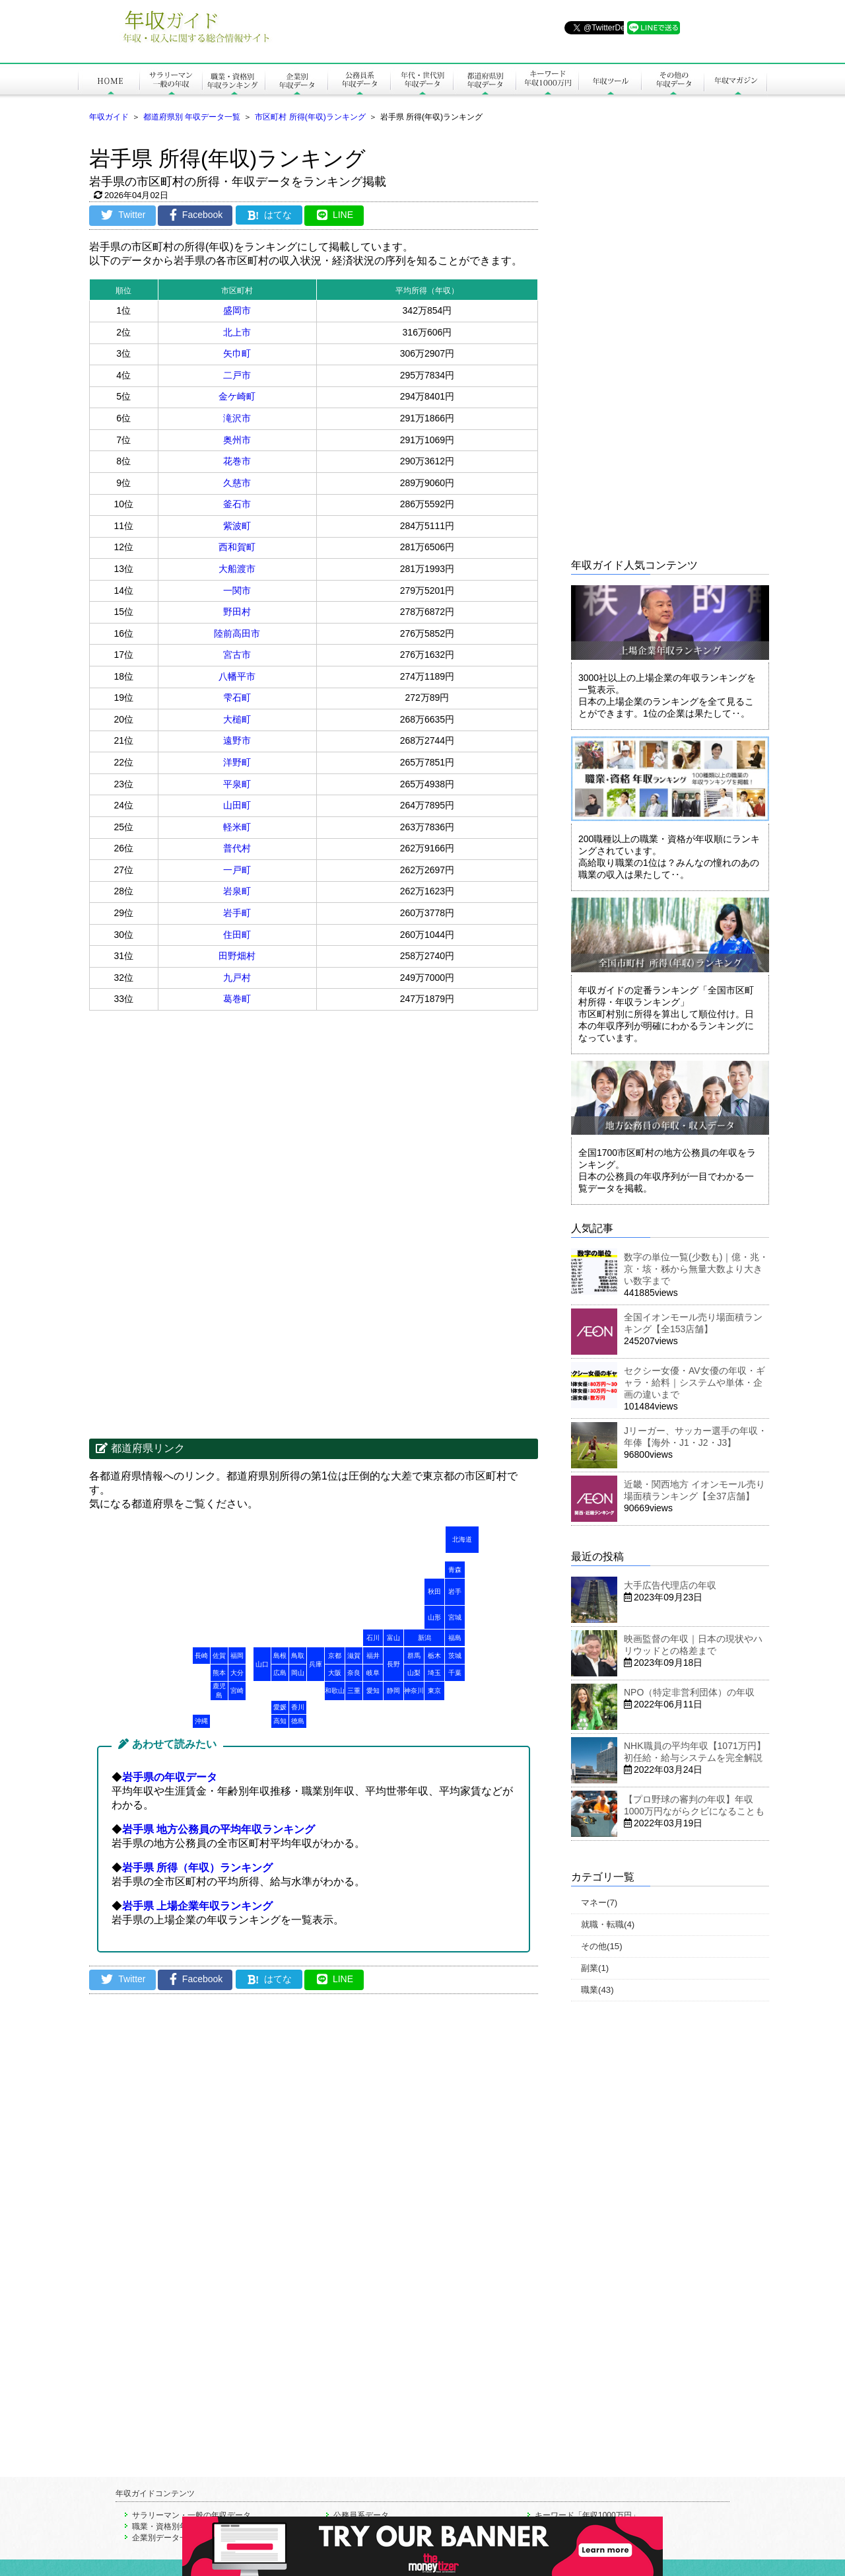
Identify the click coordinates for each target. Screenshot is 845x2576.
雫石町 (237, 697)
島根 (280, 1655)
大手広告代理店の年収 (670, 1585)
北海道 (462, 1539)
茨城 (454, 1655)
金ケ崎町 (237, 396)
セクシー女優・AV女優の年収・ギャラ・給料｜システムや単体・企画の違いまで (694, 1382)
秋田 (434, 1591)
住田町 (237, 934)
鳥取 (297, 1655)
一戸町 (237, 870)
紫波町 (237, 525)
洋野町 (237, 762)
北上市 (237, 332)
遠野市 (237, 740)
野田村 (237, 611)
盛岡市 (237, 310)
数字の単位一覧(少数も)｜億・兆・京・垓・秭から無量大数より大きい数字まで (696, 1269)
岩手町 (237, 913)
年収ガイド (109, 117)
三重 (353, 1690)
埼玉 (434, 1672)
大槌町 (237, 719)
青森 (454, 1569)
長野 (393, 1664)
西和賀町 (237, 547)
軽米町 (237, 827)
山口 (262, 1664)
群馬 (414, 1655)
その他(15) (602, 1946)
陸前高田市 (237, 633)
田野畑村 (237, 955)
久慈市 (237, 483)
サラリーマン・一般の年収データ (191, 2515)
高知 (280, 1721)
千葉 (454, 1672)
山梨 (414, 1672)
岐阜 (373, 1672)
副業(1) (595, 1968)
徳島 (297, 1721)
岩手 (454, 1591)
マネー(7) (599, 1903)
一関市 (237, 590)
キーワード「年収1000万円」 (587, 2515)
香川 (297, 1707)
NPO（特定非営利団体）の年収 (689, 1692)
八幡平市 (237, 676)
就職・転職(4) (607, 1924)
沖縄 (201, 1721)
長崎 (201, 1655)
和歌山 (335, 1690)
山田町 (237, 805)
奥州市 (237, 440)
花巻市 (237, 461)
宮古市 (237, 654)
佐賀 (219, 1655)
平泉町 (237, 784)
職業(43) (597, 1990)
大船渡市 (237, 568)
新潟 (424, 1637)
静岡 (393, 1690)
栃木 (434, 1655)
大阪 (334, 1672)
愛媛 (280, 1707)
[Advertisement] (201, 1116)
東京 (434, 1690)
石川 (373, 1637)
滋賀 (353, 1655)
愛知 (373, 1690)
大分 (237, 1672)
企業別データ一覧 (163, 2537)
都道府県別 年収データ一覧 (191, 117)
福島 (454, 1637)
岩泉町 (237, 891)
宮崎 (237, 1690)
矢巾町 (237, 353)
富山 (393, 1637)
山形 (434, 1617)
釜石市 (237, 504)
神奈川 (414, 1690)
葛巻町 (237, 998)
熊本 (219, 1672)
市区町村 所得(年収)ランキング (310, 117)
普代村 (237, 848)
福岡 (237, 1655)
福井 (373, 1655)
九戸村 (237, 977)
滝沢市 (237, 418)
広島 (280, 1672)
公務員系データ (361, 2515)
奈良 (353, 1672)
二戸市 (237, 375)
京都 (334, 1655)
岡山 (297, 1672)
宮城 (454, 1617)
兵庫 (315, 1664)
